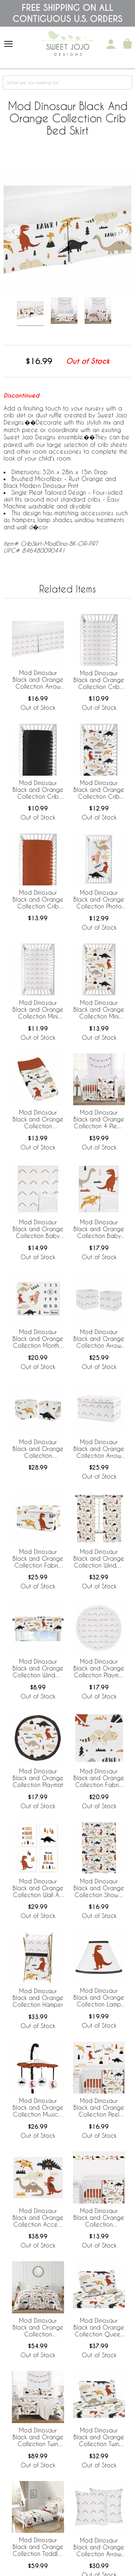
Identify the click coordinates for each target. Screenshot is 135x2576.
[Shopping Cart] (127, 44)
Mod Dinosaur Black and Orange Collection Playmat (38, 1778)
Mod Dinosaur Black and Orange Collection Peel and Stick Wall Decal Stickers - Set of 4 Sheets (98, 2108)
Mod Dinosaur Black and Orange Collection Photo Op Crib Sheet (98, 900)
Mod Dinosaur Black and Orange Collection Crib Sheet (98, 790)
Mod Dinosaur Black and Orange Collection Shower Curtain (98, 1888)
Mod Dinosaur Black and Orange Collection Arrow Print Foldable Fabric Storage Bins (98, 1339)
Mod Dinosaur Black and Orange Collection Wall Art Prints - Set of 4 (38, 1888)
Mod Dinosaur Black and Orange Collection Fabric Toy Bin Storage (38, 1559)
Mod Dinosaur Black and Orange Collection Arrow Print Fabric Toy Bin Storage (98, 1449)
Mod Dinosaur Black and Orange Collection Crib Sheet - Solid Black (38, 790)
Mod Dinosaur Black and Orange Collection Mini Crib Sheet (98, 1010)
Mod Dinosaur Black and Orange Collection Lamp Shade (98, 1998)
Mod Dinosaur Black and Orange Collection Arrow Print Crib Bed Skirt (38, 680)
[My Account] (111, 44)
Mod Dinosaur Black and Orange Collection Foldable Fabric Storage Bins (38, 1449)
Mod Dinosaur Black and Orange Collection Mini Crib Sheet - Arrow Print (38, 1010)
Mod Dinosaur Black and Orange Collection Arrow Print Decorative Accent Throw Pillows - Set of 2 (98, 2547)
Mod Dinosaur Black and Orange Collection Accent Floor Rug (38, 2218)
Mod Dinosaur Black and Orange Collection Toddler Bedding (38, 2547)
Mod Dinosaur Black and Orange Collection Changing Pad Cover (38, 1119)
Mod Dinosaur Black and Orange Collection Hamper (38, 1997)
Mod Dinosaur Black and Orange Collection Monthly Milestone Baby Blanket (38, 1339)
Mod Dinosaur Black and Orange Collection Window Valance (38, 1668)
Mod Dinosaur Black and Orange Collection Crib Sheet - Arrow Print (98, 680)
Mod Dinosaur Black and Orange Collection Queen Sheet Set (98, 2328)
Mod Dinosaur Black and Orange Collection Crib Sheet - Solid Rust (38, 900)
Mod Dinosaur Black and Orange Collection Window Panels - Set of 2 (98, 1559)
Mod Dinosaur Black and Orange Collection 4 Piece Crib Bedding (98, 1119)
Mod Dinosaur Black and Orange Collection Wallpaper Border (98, 2218)
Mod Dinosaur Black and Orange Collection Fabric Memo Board (98, 1778)
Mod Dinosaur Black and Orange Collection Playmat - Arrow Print (98, 1668)
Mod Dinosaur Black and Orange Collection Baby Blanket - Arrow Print (38, 1229)
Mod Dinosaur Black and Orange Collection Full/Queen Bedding (38, 2328)
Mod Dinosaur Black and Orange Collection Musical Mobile (38, 2108)
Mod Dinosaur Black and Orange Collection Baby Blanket (98, 1229)
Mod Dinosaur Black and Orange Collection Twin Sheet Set (98, 2437)
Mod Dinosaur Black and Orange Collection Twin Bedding (38, 2437)
